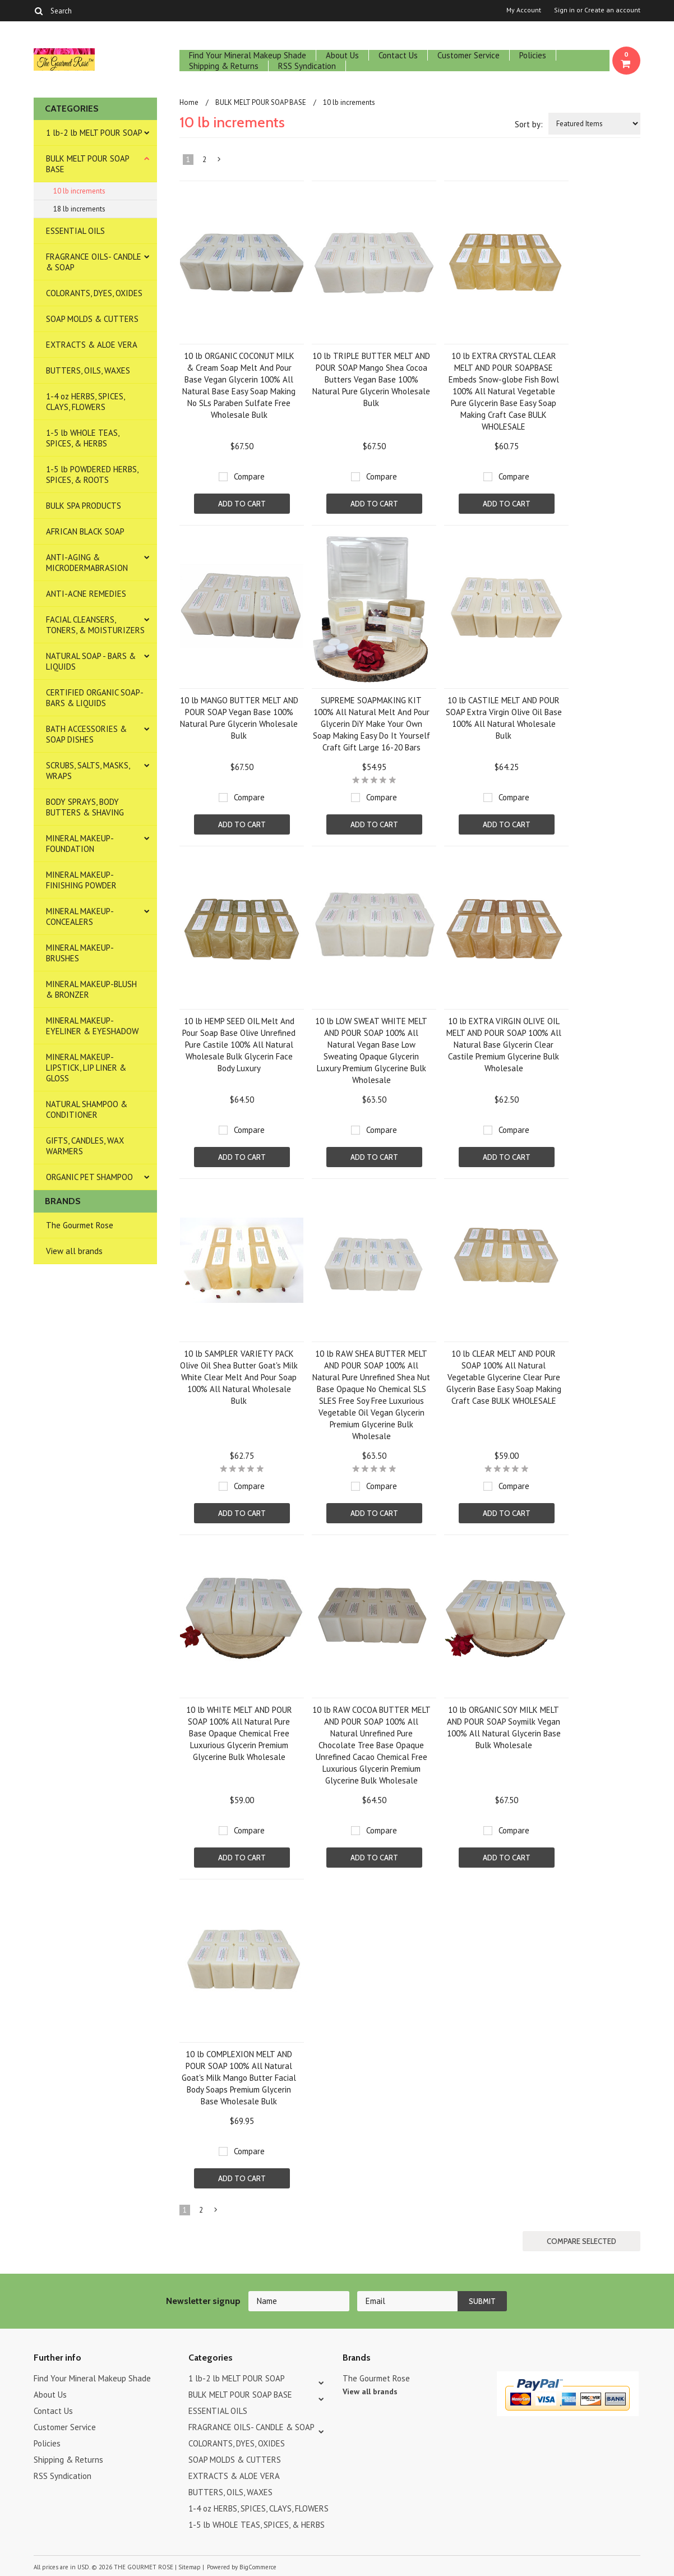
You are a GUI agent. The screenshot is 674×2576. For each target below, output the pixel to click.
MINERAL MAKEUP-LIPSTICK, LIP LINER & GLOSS (86, 1068)
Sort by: (529, 124)
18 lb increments (79, 209)
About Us (342, 55)
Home (188, 102)
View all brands (74, 1251)
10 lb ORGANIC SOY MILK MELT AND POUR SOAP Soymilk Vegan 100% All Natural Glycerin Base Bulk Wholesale (504, 1727)
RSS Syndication (307, 66)
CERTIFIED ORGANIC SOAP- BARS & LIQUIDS (95, 697)
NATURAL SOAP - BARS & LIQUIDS (91, 661)
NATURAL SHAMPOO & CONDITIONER (86, 1109)
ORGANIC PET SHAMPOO (89, 1177)
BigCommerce (257, 2567)
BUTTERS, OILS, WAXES (88, 370)
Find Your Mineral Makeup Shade (247, 55)
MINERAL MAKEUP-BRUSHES (80, 953)
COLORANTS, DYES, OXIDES (94, 293)
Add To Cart (242, 503)
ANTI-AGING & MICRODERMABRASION (87, 562)
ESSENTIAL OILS (75, 230)
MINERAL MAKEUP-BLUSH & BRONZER (91, 989)
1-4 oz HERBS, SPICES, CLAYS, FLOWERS (85, 401)
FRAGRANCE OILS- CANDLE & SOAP (93, 262)
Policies (532, 55)
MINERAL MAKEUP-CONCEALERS (80, 916)
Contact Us (398, 55)
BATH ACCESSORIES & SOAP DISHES (86, 734)
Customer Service (468, 55)
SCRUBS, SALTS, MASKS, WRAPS (88, 770)
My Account (523, 10)
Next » (220, 161)
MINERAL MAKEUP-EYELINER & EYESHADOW (92, 1025)
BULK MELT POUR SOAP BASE (88, 163)
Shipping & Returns (223, 66)
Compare (249, 476)
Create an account (612, 10)
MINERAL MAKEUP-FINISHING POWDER (81, 880)
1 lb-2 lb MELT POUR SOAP (94, 132)
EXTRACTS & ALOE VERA (91, 344)
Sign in (564, 10)
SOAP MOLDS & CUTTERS (92, 319)
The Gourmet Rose (79, 1225)
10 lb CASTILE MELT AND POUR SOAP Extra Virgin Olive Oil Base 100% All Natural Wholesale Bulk (504, 718)
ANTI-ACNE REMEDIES (86, 593)
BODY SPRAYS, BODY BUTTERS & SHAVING (85, 807)
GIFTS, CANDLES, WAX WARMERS (85, 1145)
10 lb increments (79, 191)
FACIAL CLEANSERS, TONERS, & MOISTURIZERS (95, 624)
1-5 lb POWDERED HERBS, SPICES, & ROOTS (92, 474)
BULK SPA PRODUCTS (83, 505)
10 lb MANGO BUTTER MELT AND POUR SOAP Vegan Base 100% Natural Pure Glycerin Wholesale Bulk (239, 718)
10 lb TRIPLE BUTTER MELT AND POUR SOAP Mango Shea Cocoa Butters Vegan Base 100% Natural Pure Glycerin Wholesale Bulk (371, 379)
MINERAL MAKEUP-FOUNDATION (80, 843)
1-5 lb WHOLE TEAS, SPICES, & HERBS (82, 438)
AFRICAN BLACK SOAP (85, 531)
